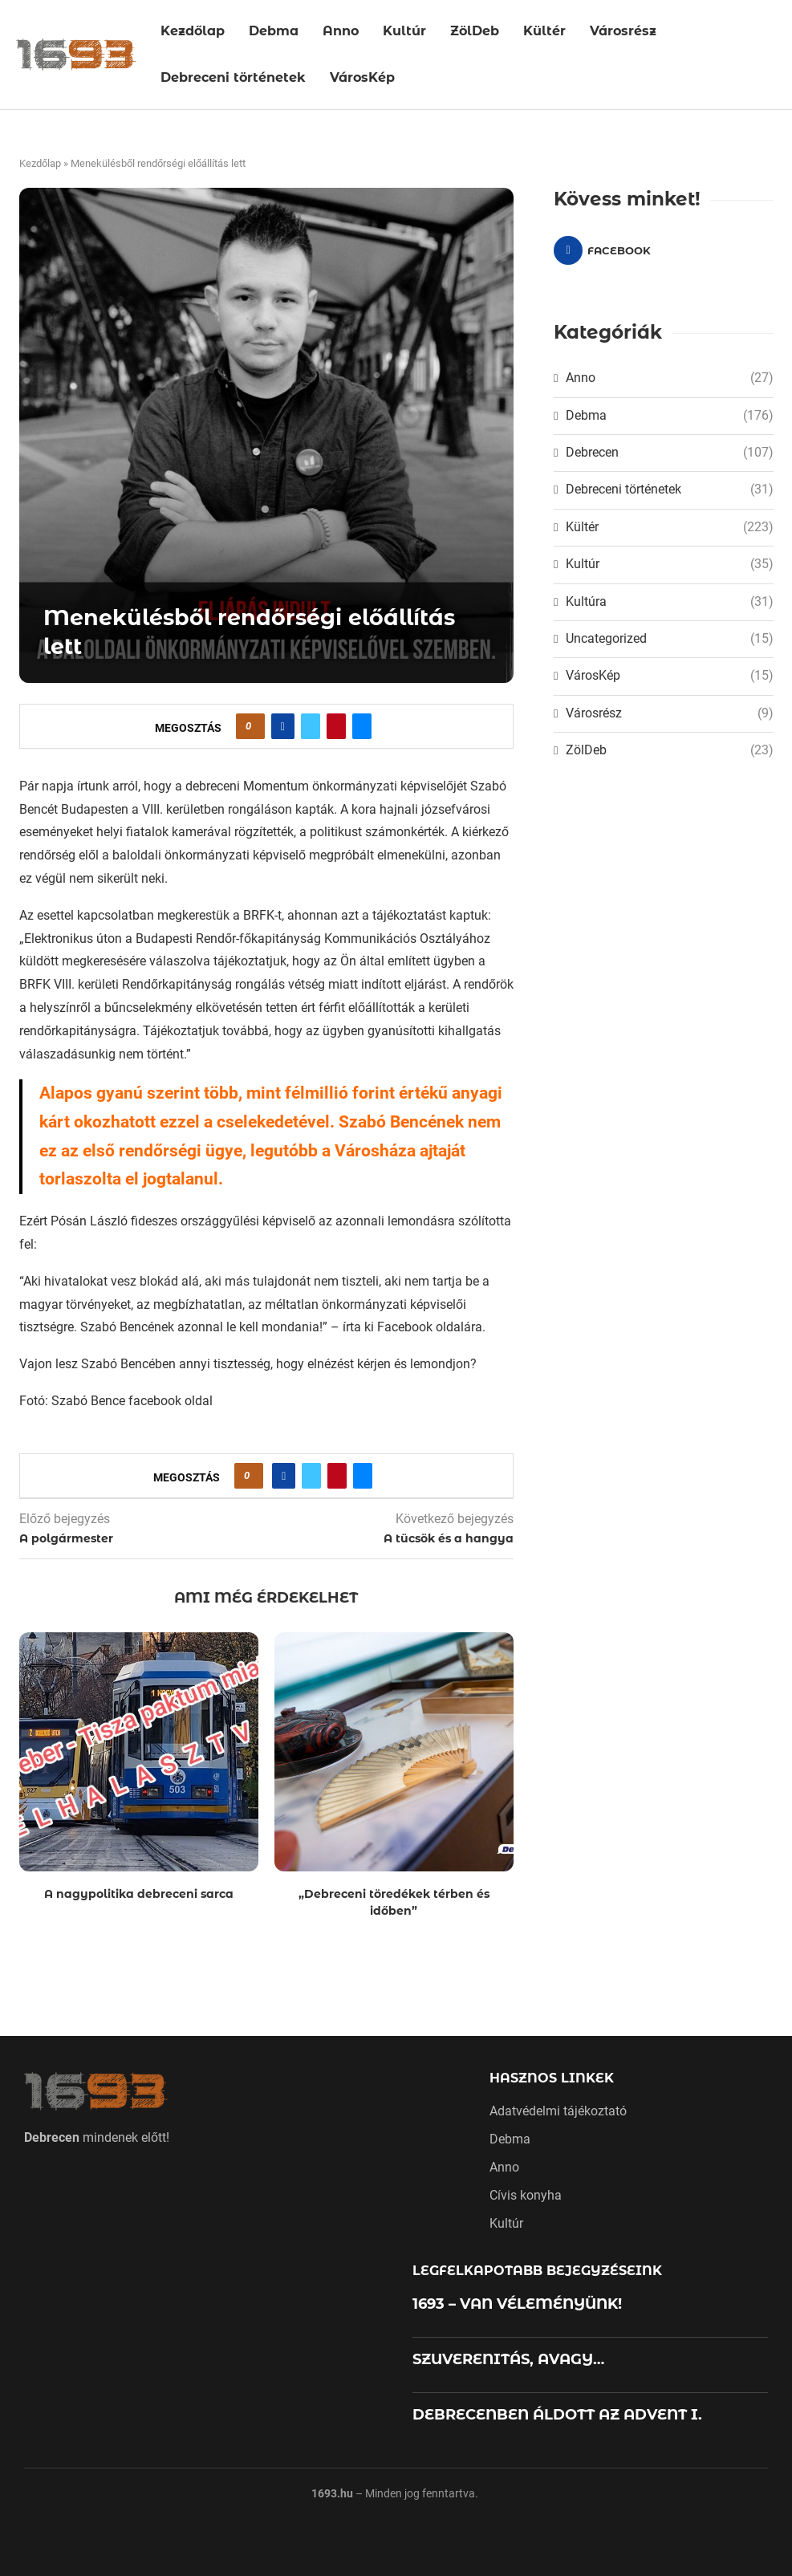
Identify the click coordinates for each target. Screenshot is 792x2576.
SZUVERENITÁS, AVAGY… (508, 2359)
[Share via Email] (362, 726)
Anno (341, 31)
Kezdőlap (192, 31)
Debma (274, 31)
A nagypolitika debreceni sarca (139, 1894)
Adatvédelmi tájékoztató (558, 2111)
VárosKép (362, 77)
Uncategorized (669, 639)
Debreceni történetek (233, 77)
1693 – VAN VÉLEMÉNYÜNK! (517, 2304)
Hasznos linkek (551, 2078)
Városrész (623, 31)
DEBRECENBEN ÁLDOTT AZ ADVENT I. (557, 2415)
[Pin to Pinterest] (336, 726)
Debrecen (669, 452)
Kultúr (404, 31)
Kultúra (669, 602)
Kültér (544, 31)
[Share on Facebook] (282, 726)
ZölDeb (474, 31)
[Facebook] (607, 250)
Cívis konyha (525, 2195)
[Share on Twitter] (310, 726)
